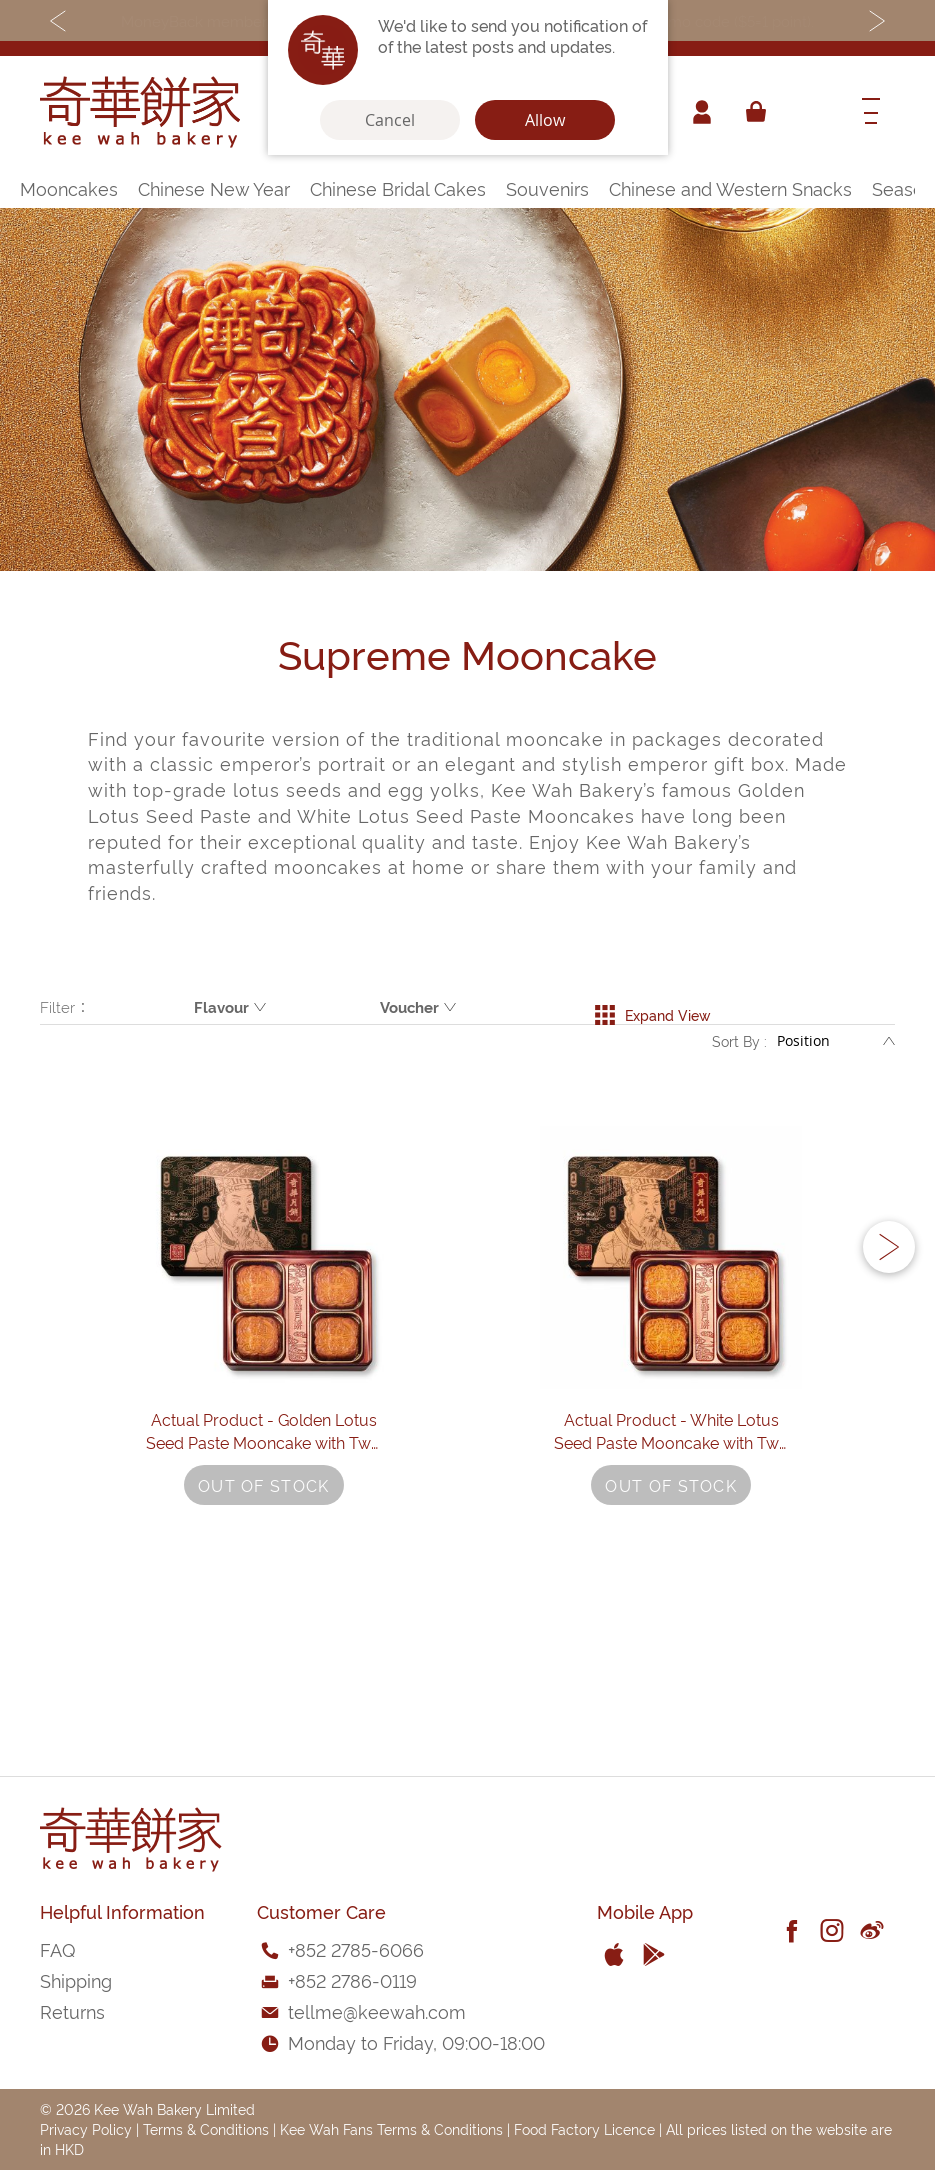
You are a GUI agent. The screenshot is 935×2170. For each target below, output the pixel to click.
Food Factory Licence (584, 2128)
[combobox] (810, 112)
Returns (72, 2010)
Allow (545, 120)
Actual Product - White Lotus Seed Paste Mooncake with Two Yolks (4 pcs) (671, 1588)
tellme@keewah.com (377, 2010)
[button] (889, 1330)
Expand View (652, 1007)
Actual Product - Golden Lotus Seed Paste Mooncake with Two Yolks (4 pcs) (263, 1588)
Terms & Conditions (206, 2128)
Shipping (76, 1979)
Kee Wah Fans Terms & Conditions (391, 2128)
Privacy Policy (86, 2128)
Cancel (390, 120)
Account (699, 112)
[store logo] (140, 112)
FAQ (57, 1948)
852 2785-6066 (359, 1948)
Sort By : (739, 1049)
